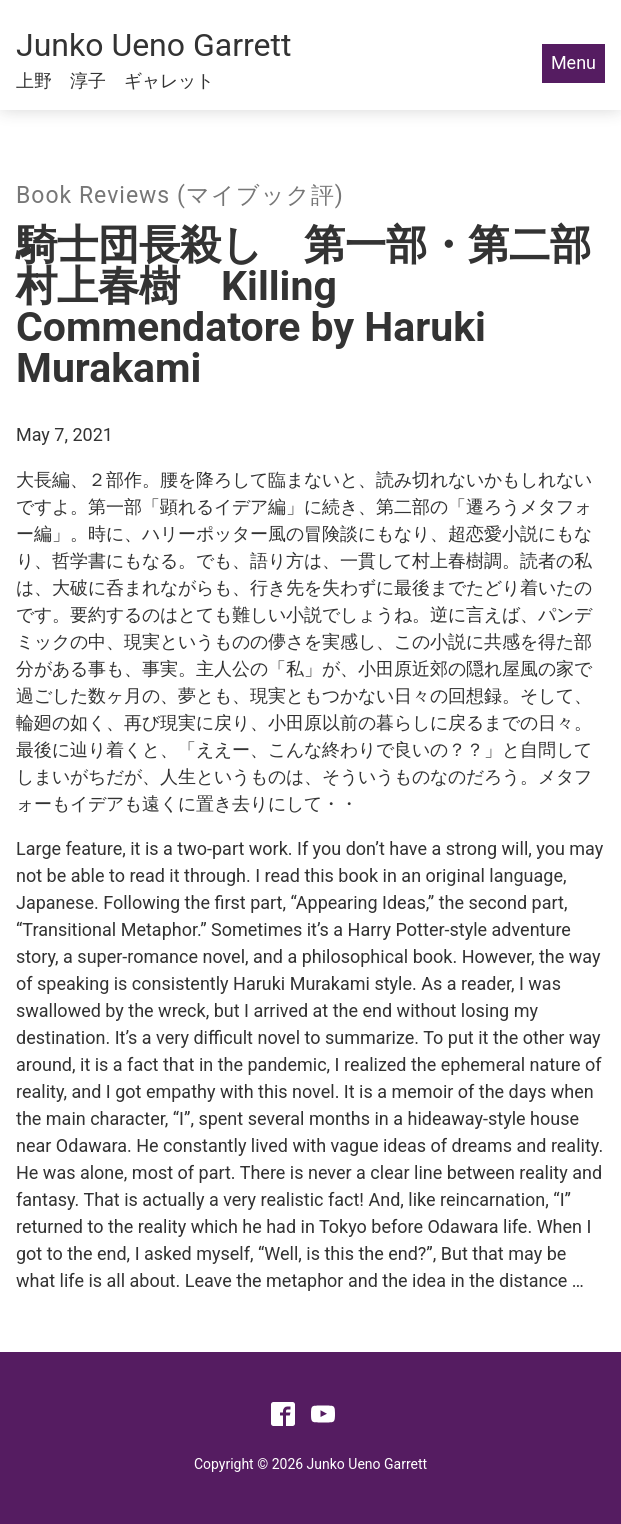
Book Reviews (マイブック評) (180, 195)
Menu (573, 62)
